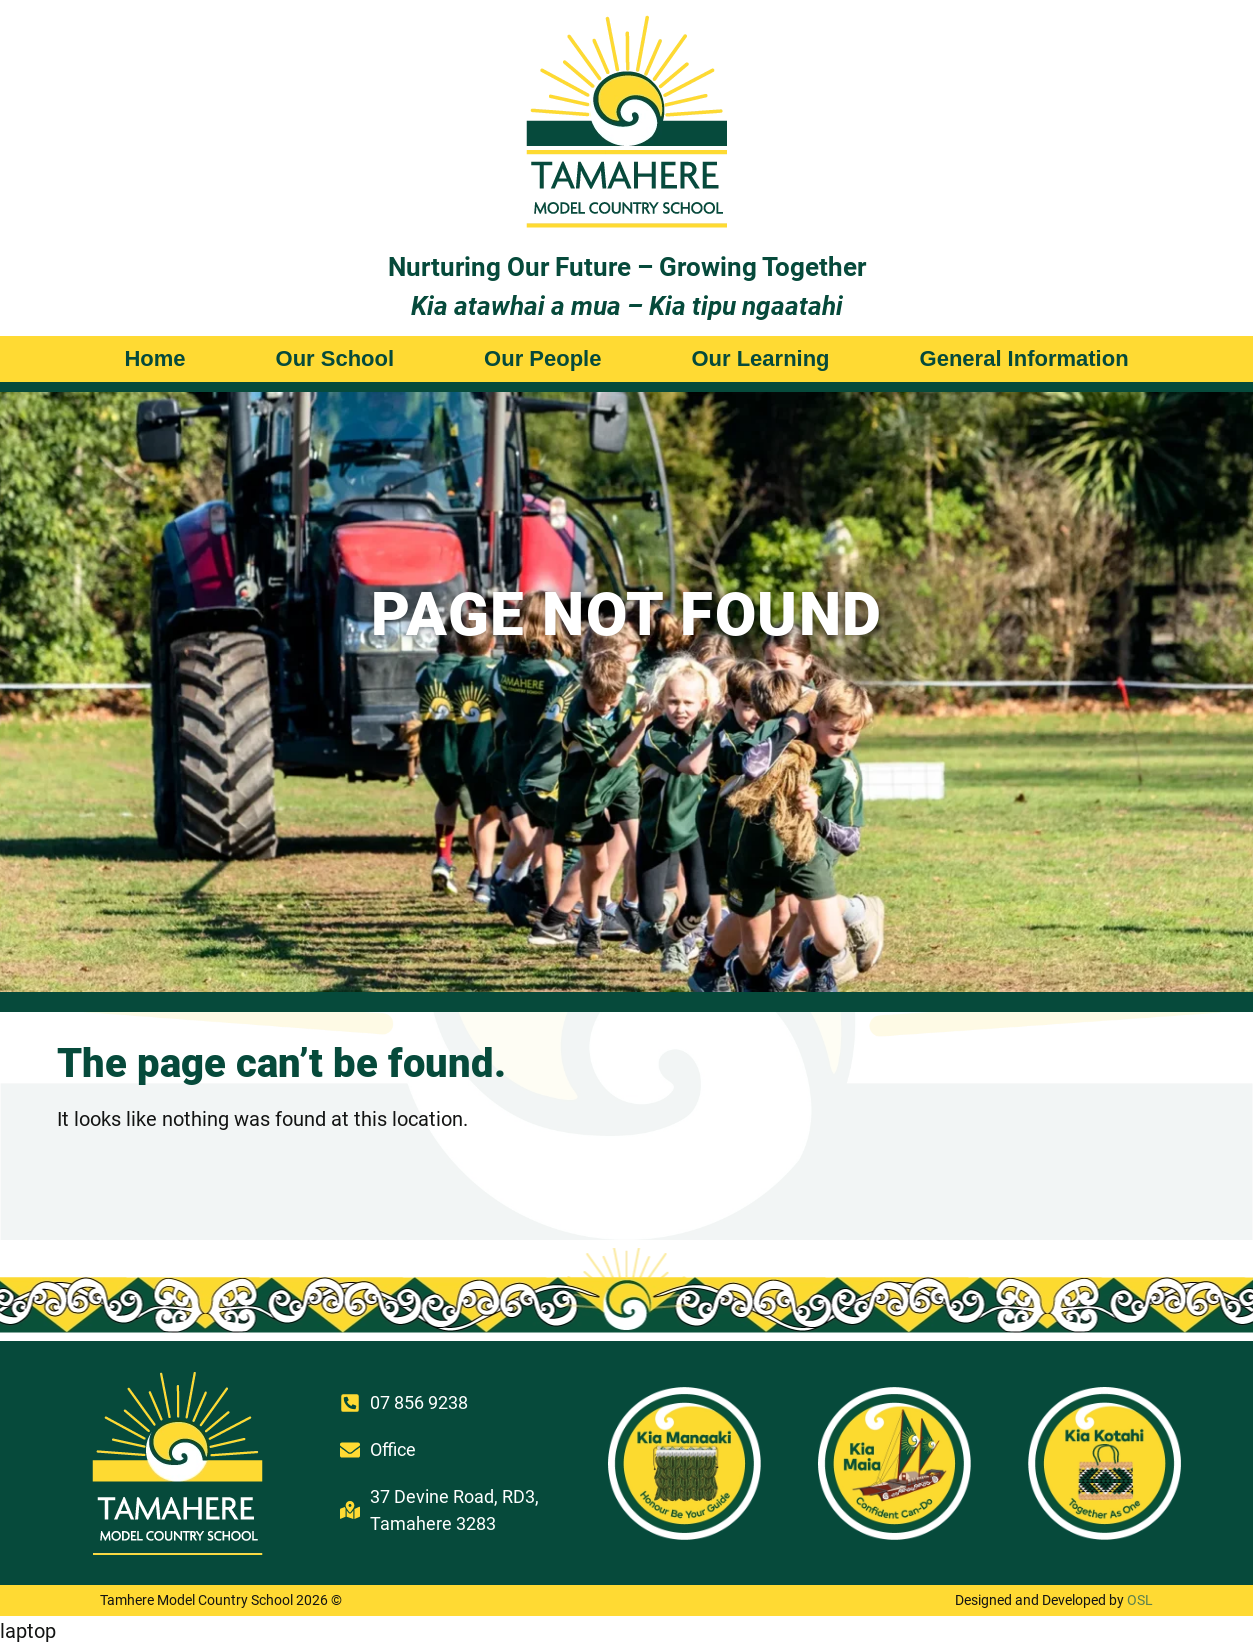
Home (154, 358)
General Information (1024, 358)
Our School (335, 358)
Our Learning (760, 358)
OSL (1140, 1600)
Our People (542, 358)
